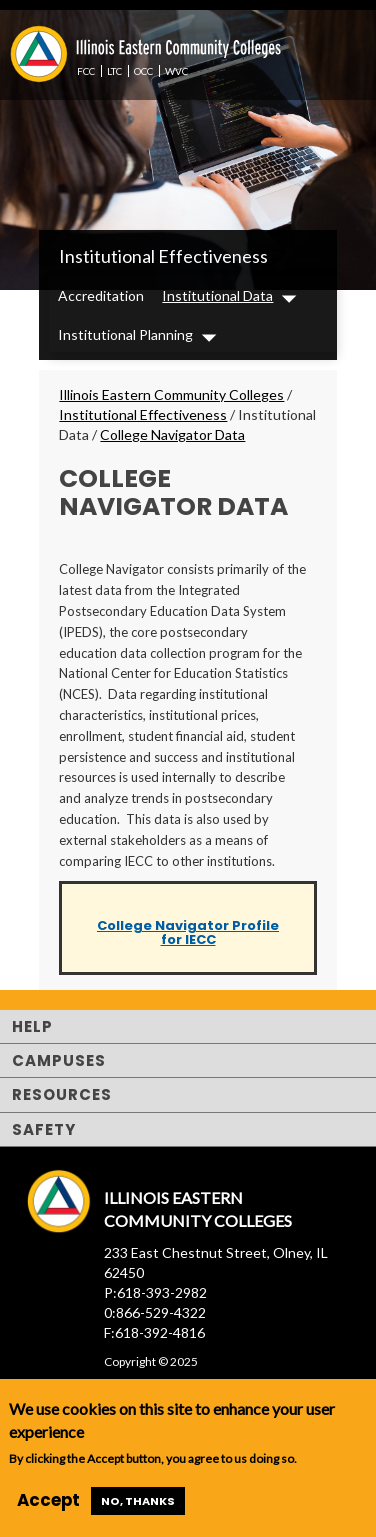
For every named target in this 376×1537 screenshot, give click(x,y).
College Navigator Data (172, 434)
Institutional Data (217, 295)
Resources (62, 1094)
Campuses (59, 1060)
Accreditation (101, 295)
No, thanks (138, 1501)
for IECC (188, 939)
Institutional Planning (125, 334)
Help (32, 1026)
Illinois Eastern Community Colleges (171, 394)
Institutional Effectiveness (163, 256)
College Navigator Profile (188, 925)
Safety (44, 1129)
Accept (48, 1500)
